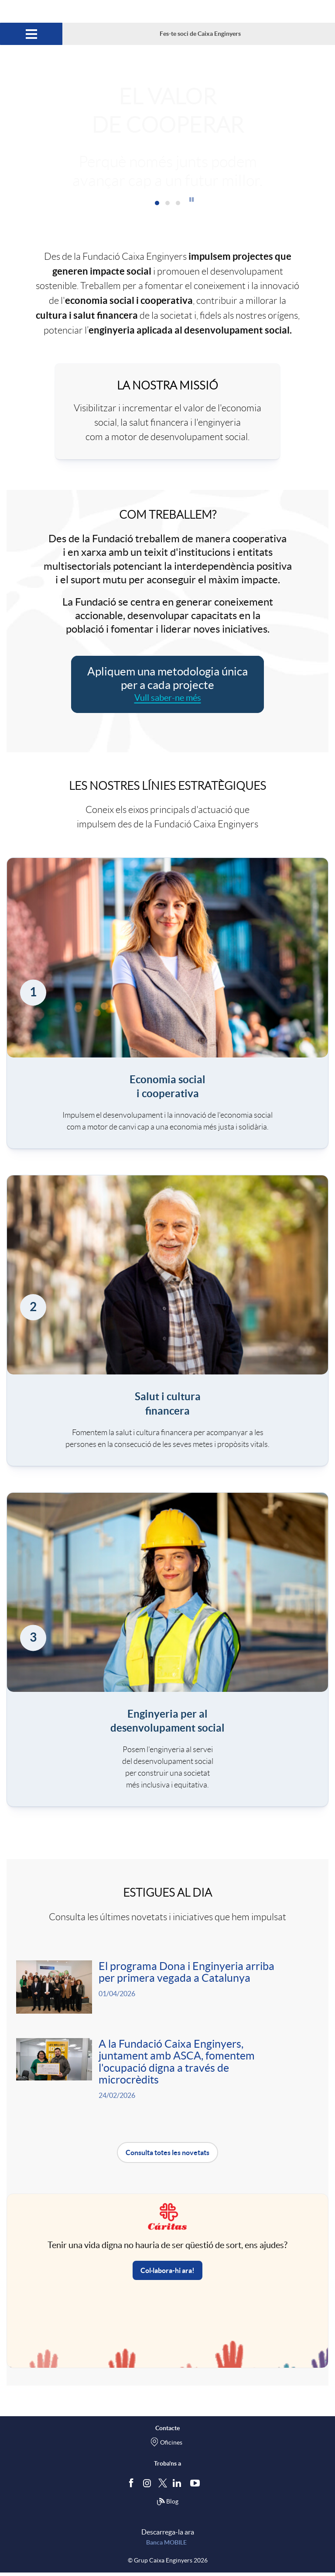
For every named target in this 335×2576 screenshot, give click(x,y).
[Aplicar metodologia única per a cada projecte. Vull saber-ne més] (167, 684)
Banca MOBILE (166, 2545)
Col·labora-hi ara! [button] (167, 2274)
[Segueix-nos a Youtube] (197, 2486)
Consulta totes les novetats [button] (167, 2156)
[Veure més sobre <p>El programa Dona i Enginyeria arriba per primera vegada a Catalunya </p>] (167, 1987)
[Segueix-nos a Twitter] (162, 2486)
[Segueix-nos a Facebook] (133, 2486)
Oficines (171, 2445)
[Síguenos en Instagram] (147, 2486)
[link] (167, 1003)
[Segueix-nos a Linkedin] (179, 2486)
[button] (191, 199)
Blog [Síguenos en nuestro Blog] (167, 2505)
